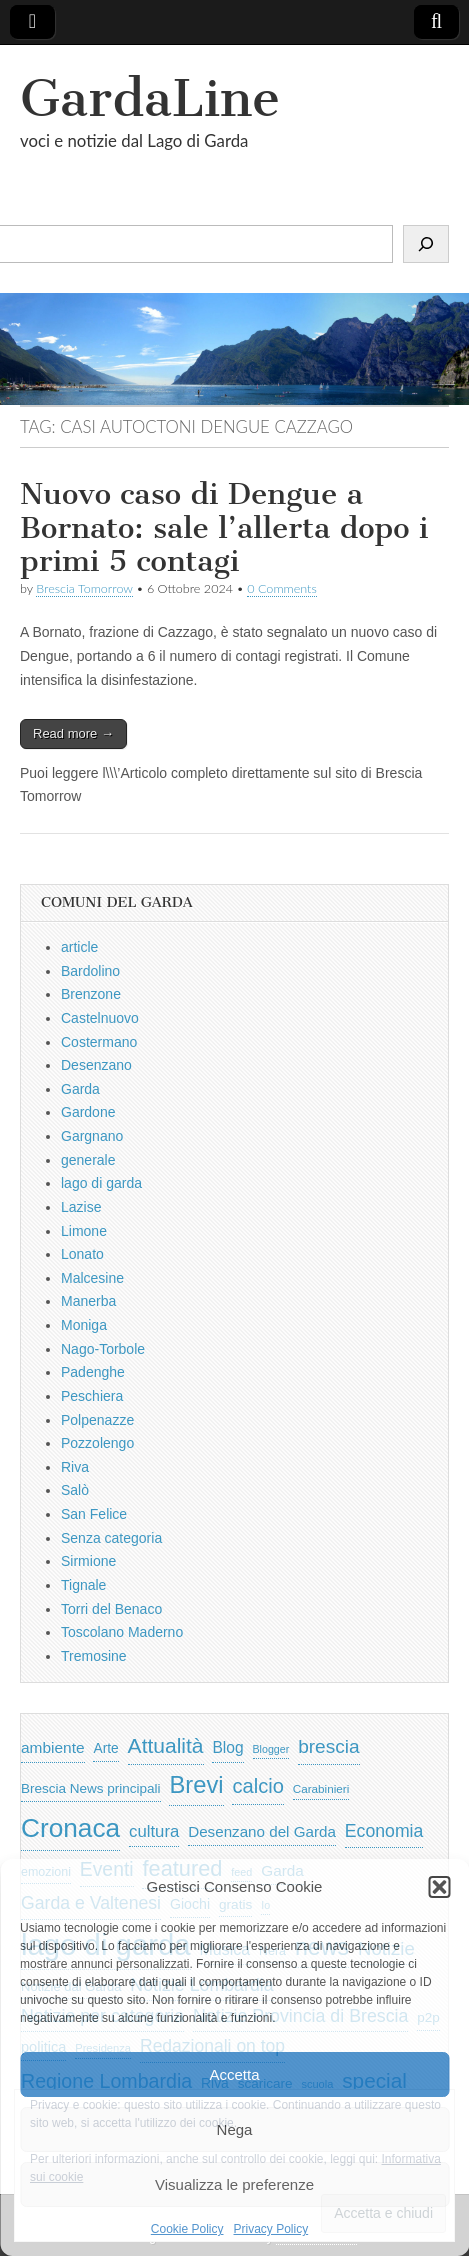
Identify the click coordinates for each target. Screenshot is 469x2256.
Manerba (88, 1301)
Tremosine (94, 1656)
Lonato (82, 1254)
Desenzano (96, 1065)
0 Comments (282, 588)
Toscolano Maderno (122, 1632)
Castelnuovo (100, 1018)
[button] (439, 1887)
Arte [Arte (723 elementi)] (105, 1748)
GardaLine (150, 98)
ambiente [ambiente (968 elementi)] (53, 1747)
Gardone (88, 1112)
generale (88, 1160)
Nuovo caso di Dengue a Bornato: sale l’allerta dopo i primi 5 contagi (224, 527)
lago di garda (101, 1183)
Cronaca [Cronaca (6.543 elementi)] (70, 1828)
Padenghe (93, 1372)
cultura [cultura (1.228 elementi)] (154, 1831)
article (79, 947)
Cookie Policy (187, 2229)
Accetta (234, 2074)
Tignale (83, 1585)
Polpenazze (97, 1420)
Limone (84, 1231)
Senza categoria (111, 1538)
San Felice (94, 1514)
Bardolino (90, 971)
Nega (235, 2129)
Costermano (99, 1042)
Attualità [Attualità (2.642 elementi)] (166, 1745)
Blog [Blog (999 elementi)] (227, 1747)
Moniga (84, 1325)
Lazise (81, 1207)
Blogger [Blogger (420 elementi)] (271, 1749)
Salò (75, 1490)
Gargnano (92, 1136)
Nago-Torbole (103, 1349)
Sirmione (88, 1561)
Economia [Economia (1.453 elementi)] (384, 1831)
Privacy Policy (271, 2229)
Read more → (73, 733)
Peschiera (92, 1396)
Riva (75, 1467)
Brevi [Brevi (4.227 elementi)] (196, 1784)
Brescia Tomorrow (84, 588)
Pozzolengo (97, 1443)
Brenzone (91, 994)
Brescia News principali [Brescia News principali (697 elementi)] (91, 1788)
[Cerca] (426, 244)
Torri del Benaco (111, 1609)
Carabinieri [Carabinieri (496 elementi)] (321, 1788)
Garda (80, 1089)
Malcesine (92, 1278)
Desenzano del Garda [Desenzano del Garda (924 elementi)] (262, 1831)
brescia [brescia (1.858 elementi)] (329, 1746)
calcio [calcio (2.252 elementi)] (257, 1786)
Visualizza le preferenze (234, 2184)
